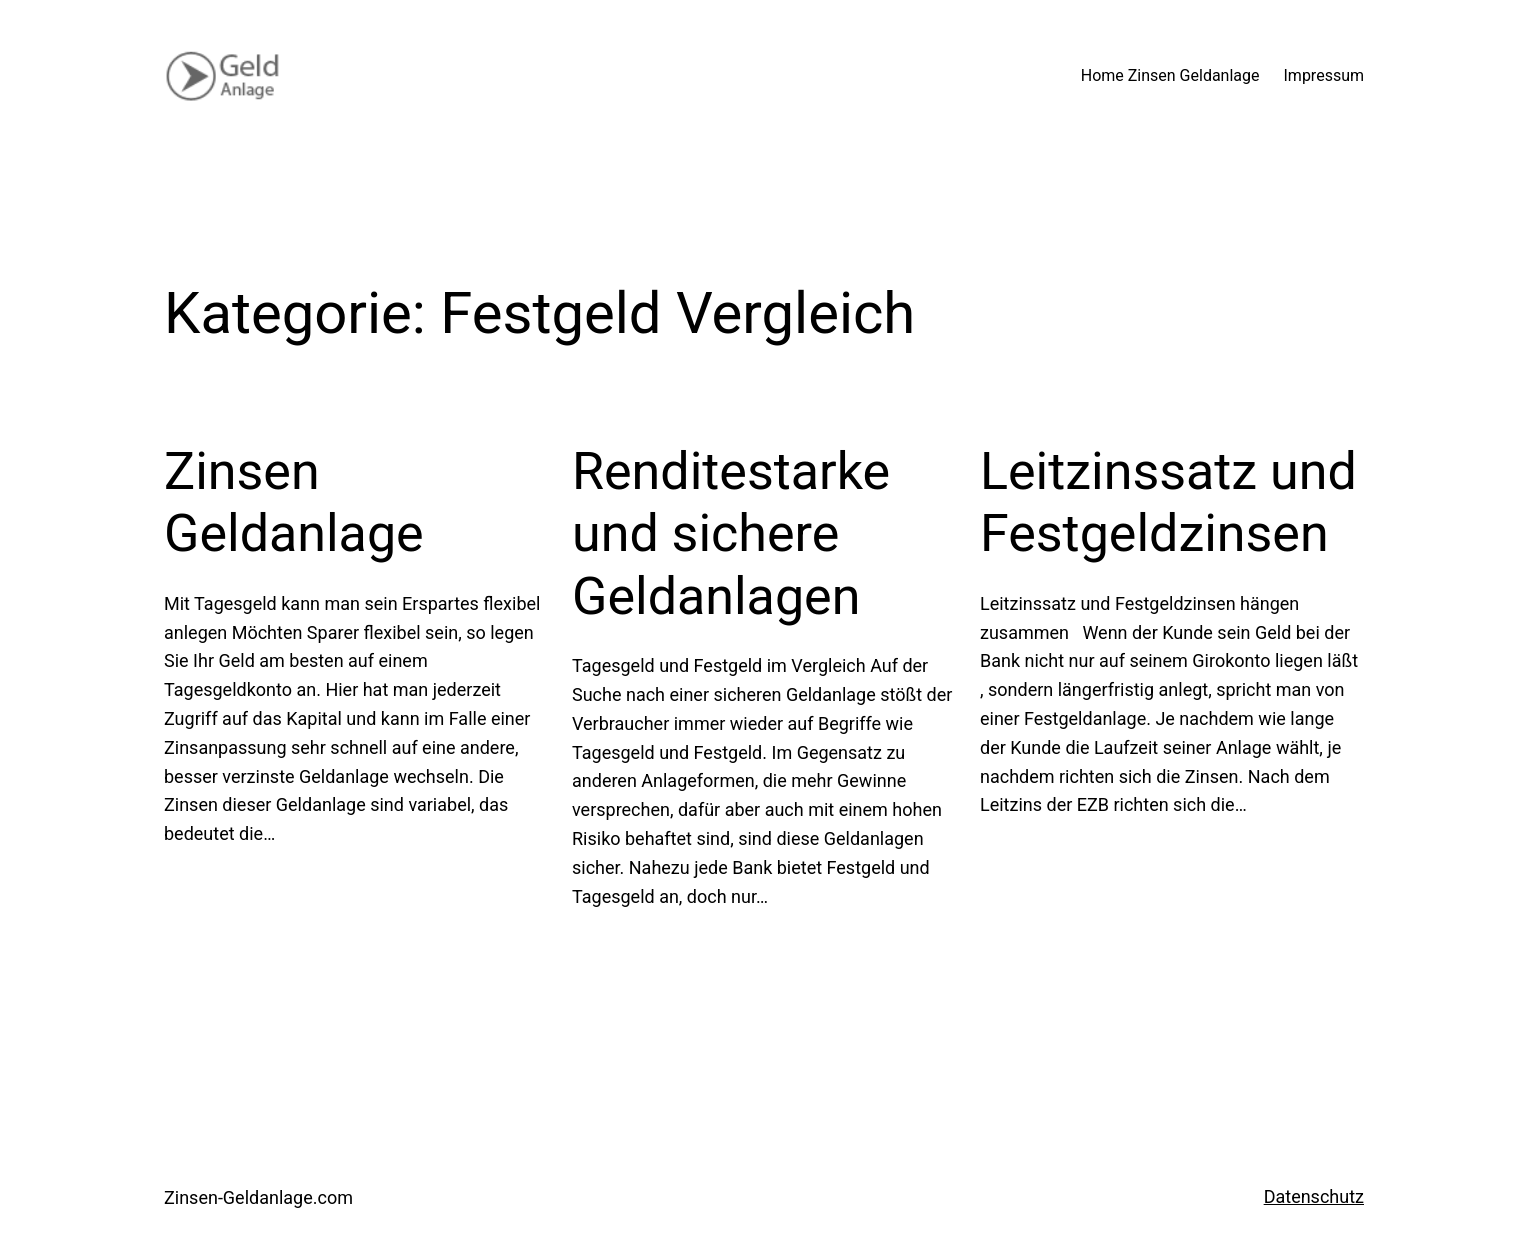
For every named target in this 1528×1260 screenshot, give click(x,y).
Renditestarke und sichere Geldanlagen (731, 534)
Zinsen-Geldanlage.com (258, 1197)
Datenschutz (1314, 1196)
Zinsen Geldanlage (294, 502)
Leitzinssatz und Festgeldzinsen (1168, 502)
